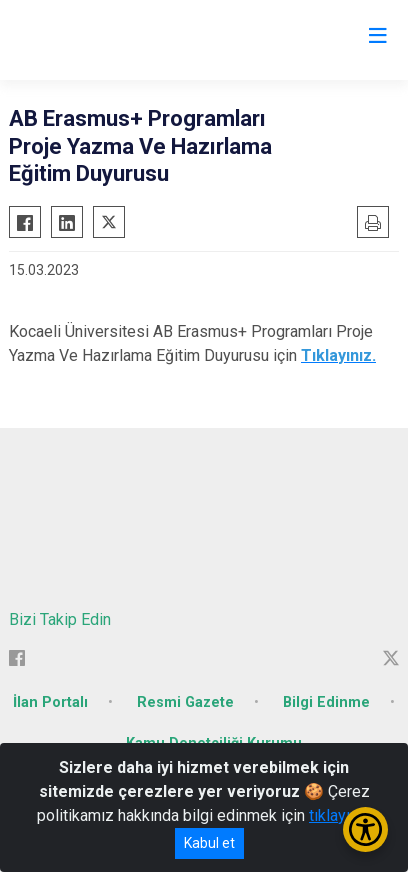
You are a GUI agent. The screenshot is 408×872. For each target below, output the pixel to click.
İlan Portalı (50, 702)
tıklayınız (340, 815)
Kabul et (209, 843)
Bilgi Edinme (326, 702)
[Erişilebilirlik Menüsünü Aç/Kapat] (365, 829)
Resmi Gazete (185, 702)
